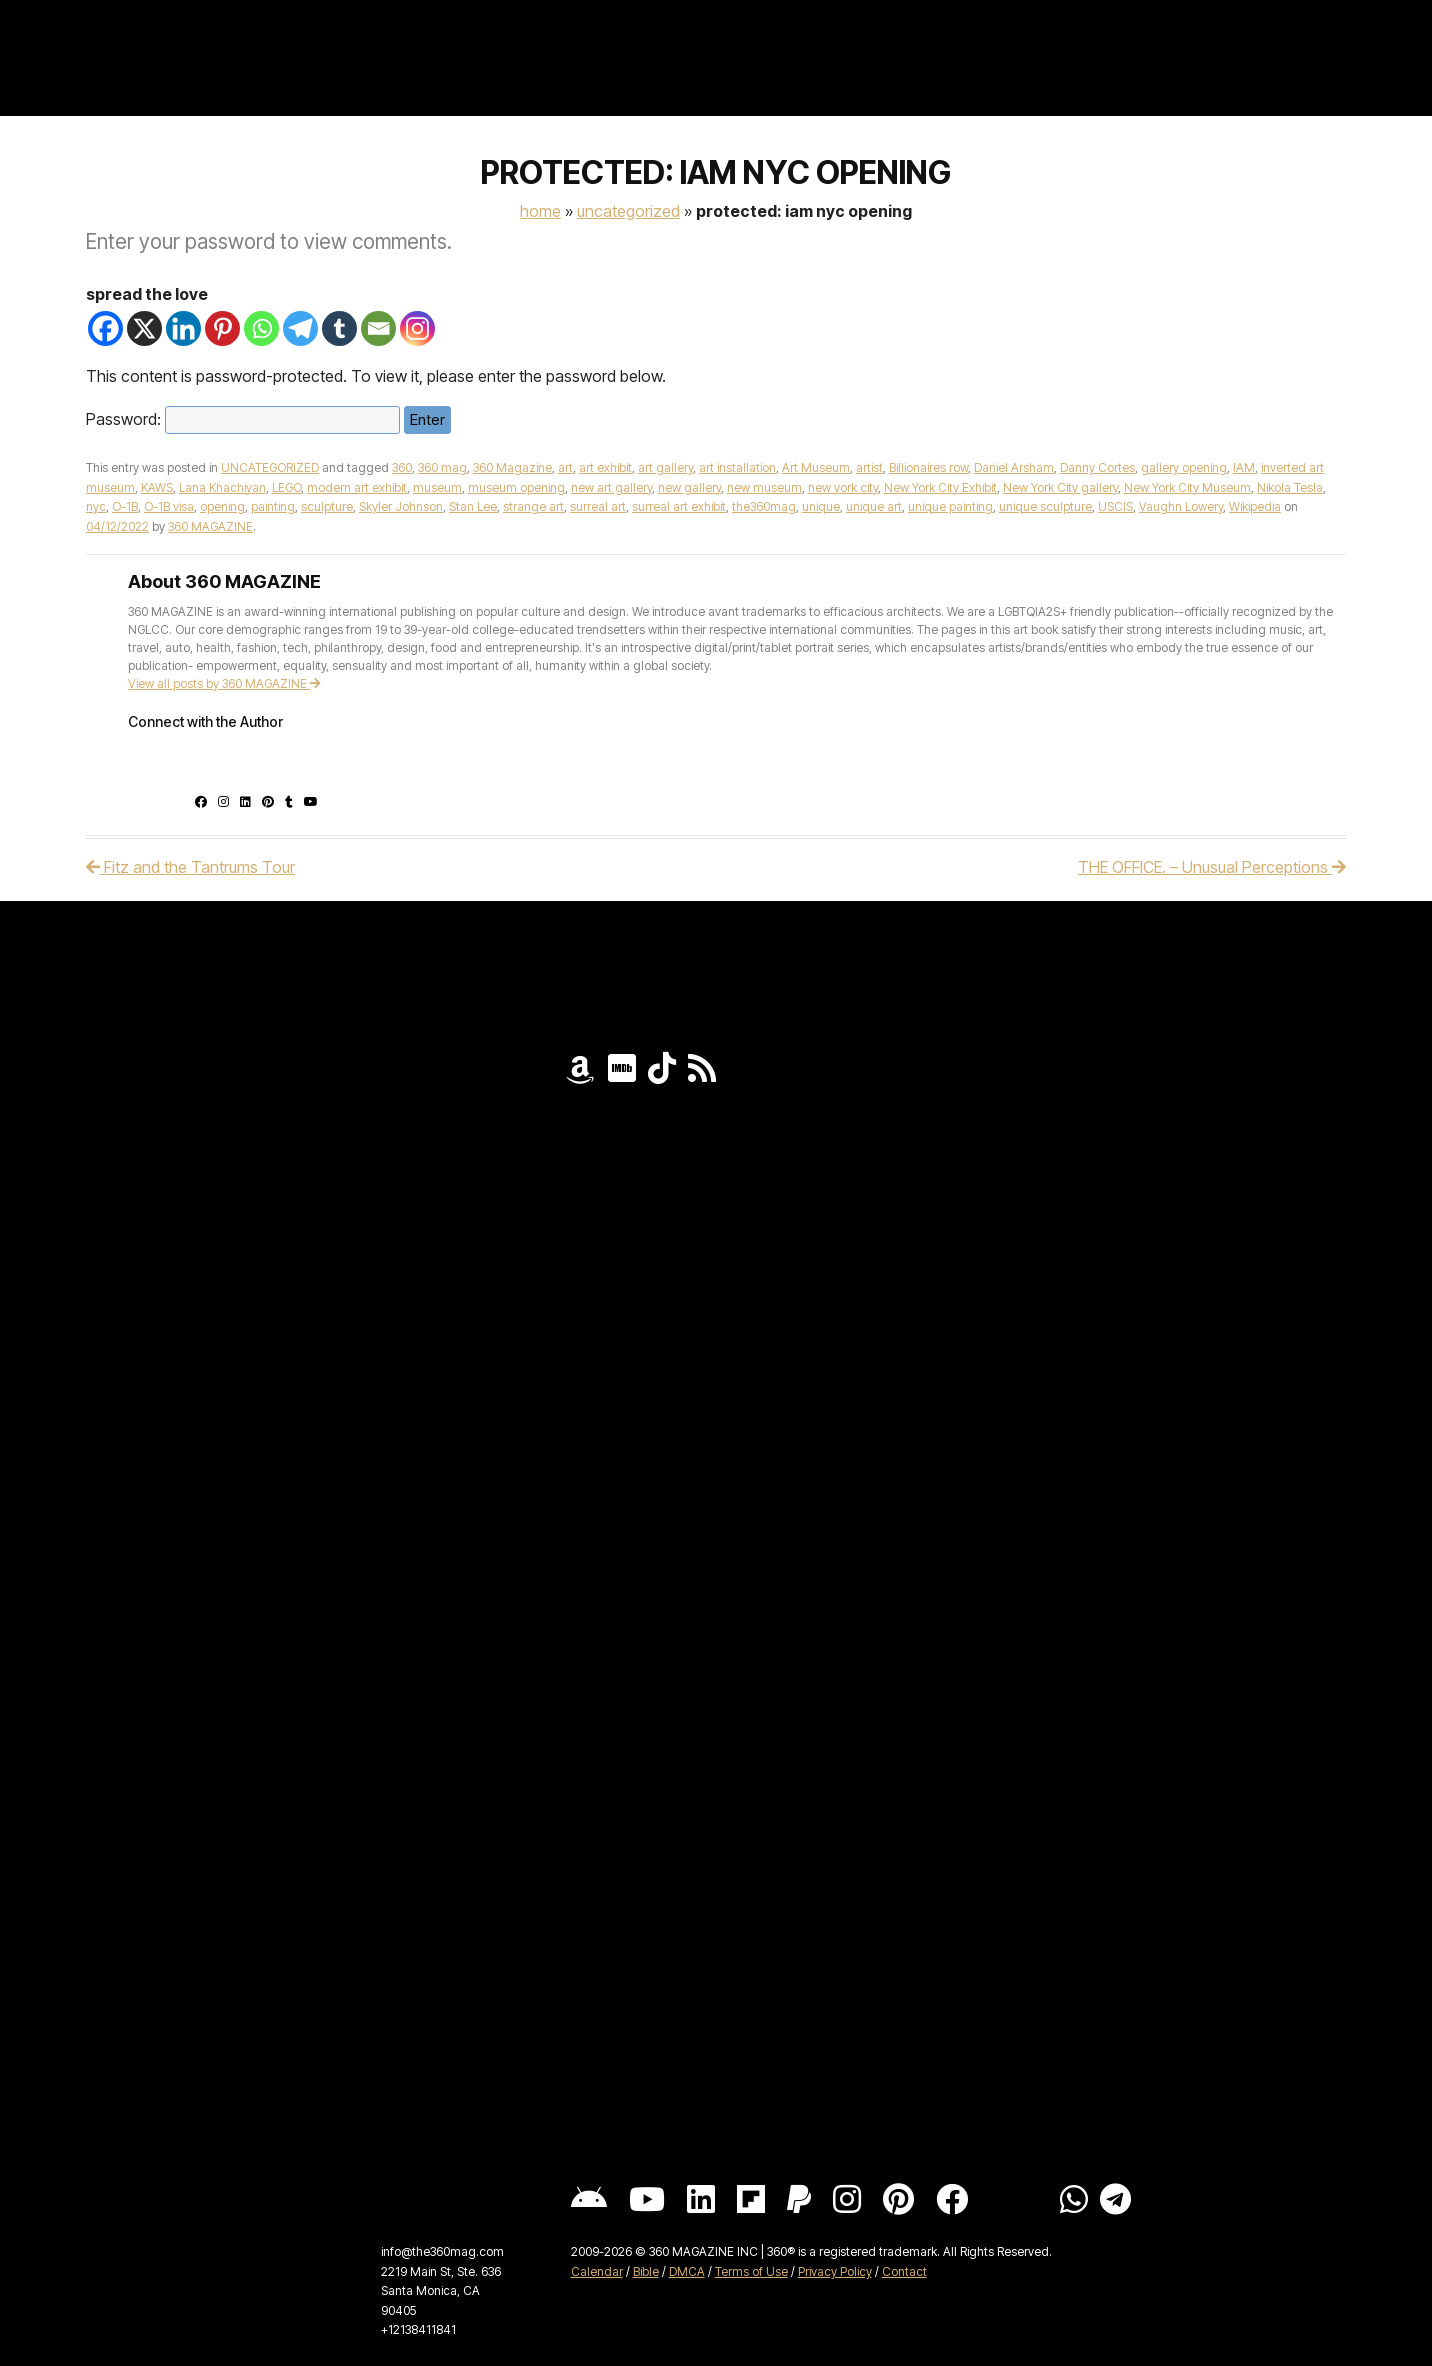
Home (540, 211)
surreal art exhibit (679, 506)
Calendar (597, 2271)
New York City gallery (1060, 487)
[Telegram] (300, 328)
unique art (874, 506)
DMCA (687, 2271)
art (565, 467)
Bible (646, 2271)
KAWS (157, 487)
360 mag (442, 467)
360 (402, 467)
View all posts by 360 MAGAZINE (224, 683)
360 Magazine (512, 467)
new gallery (689, 487)
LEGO (286, 487)
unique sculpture (1045, 506)
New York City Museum (1187, 487)
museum (437, 487)
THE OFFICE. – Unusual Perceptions (1212, 867)
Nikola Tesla (1290, 487)
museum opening (516, 487)
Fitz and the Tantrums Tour (190, 867)
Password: (243, 419)
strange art (533, 506)
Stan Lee (473, 506)
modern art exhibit (357, 487)
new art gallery (611, 487)
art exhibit (605, 467)
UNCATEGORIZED (628, 211)
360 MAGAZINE (210, 526)
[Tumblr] (339, 328)
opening (222, 506)
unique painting (950, 506)
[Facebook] (105, 328)
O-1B (125, 506)
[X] (144, 328)
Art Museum (816, 467)
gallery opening (1184, 467)
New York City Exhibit (940, 487)
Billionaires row (928, 467)
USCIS (1115, 506)
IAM (1244, 467)
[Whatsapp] (261, 328)
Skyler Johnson (401, 506)
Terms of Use (751, 2271)
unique (821, 506)
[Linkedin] (183, 328)
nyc (96, 506)
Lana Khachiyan (222, 487)
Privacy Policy (835, 2271)
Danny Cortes (1097, 467)
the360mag (764, 506)
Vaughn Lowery (1181, 506)
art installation (737, 467)
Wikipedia (1255, 506)
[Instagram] (417, 328)
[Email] (378, 328)
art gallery (665, 467)
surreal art (598, 506)
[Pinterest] (222, 328)
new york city (843, 487)
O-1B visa (169, 506)
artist (869, 467)
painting (273, 506)
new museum (764, 487)
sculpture (327, 506)
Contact (904, 2271)
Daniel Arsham (1014, 467)
